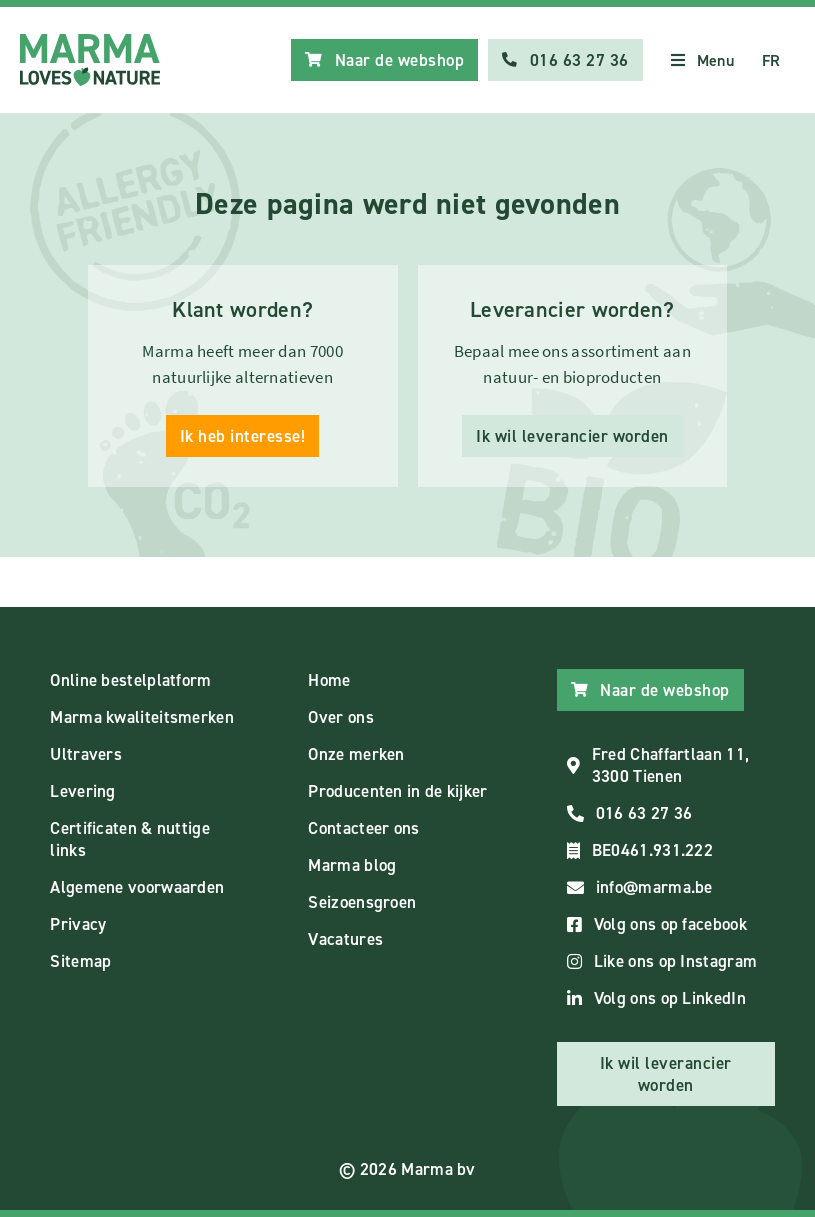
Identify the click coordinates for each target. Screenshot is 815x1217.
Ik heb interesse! (243, 436)
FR (771, 60)
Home (329, 680)
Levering (82, 791)
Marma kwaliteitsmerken (142, 717)
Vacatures (345, 939)
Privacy (78, 924)
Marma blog (352, 865)
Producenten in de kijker (397, 791)
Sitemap (80, 961)
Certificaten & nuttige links (130, 839)
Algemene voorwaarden (137, 887)
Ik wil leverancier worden (572, 436)
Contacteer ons (363, 828)
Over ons (340, 717)
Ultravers (86, 754)
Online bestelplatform (130, 680)
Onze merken (356, 754)
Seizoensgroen (362, 902)
